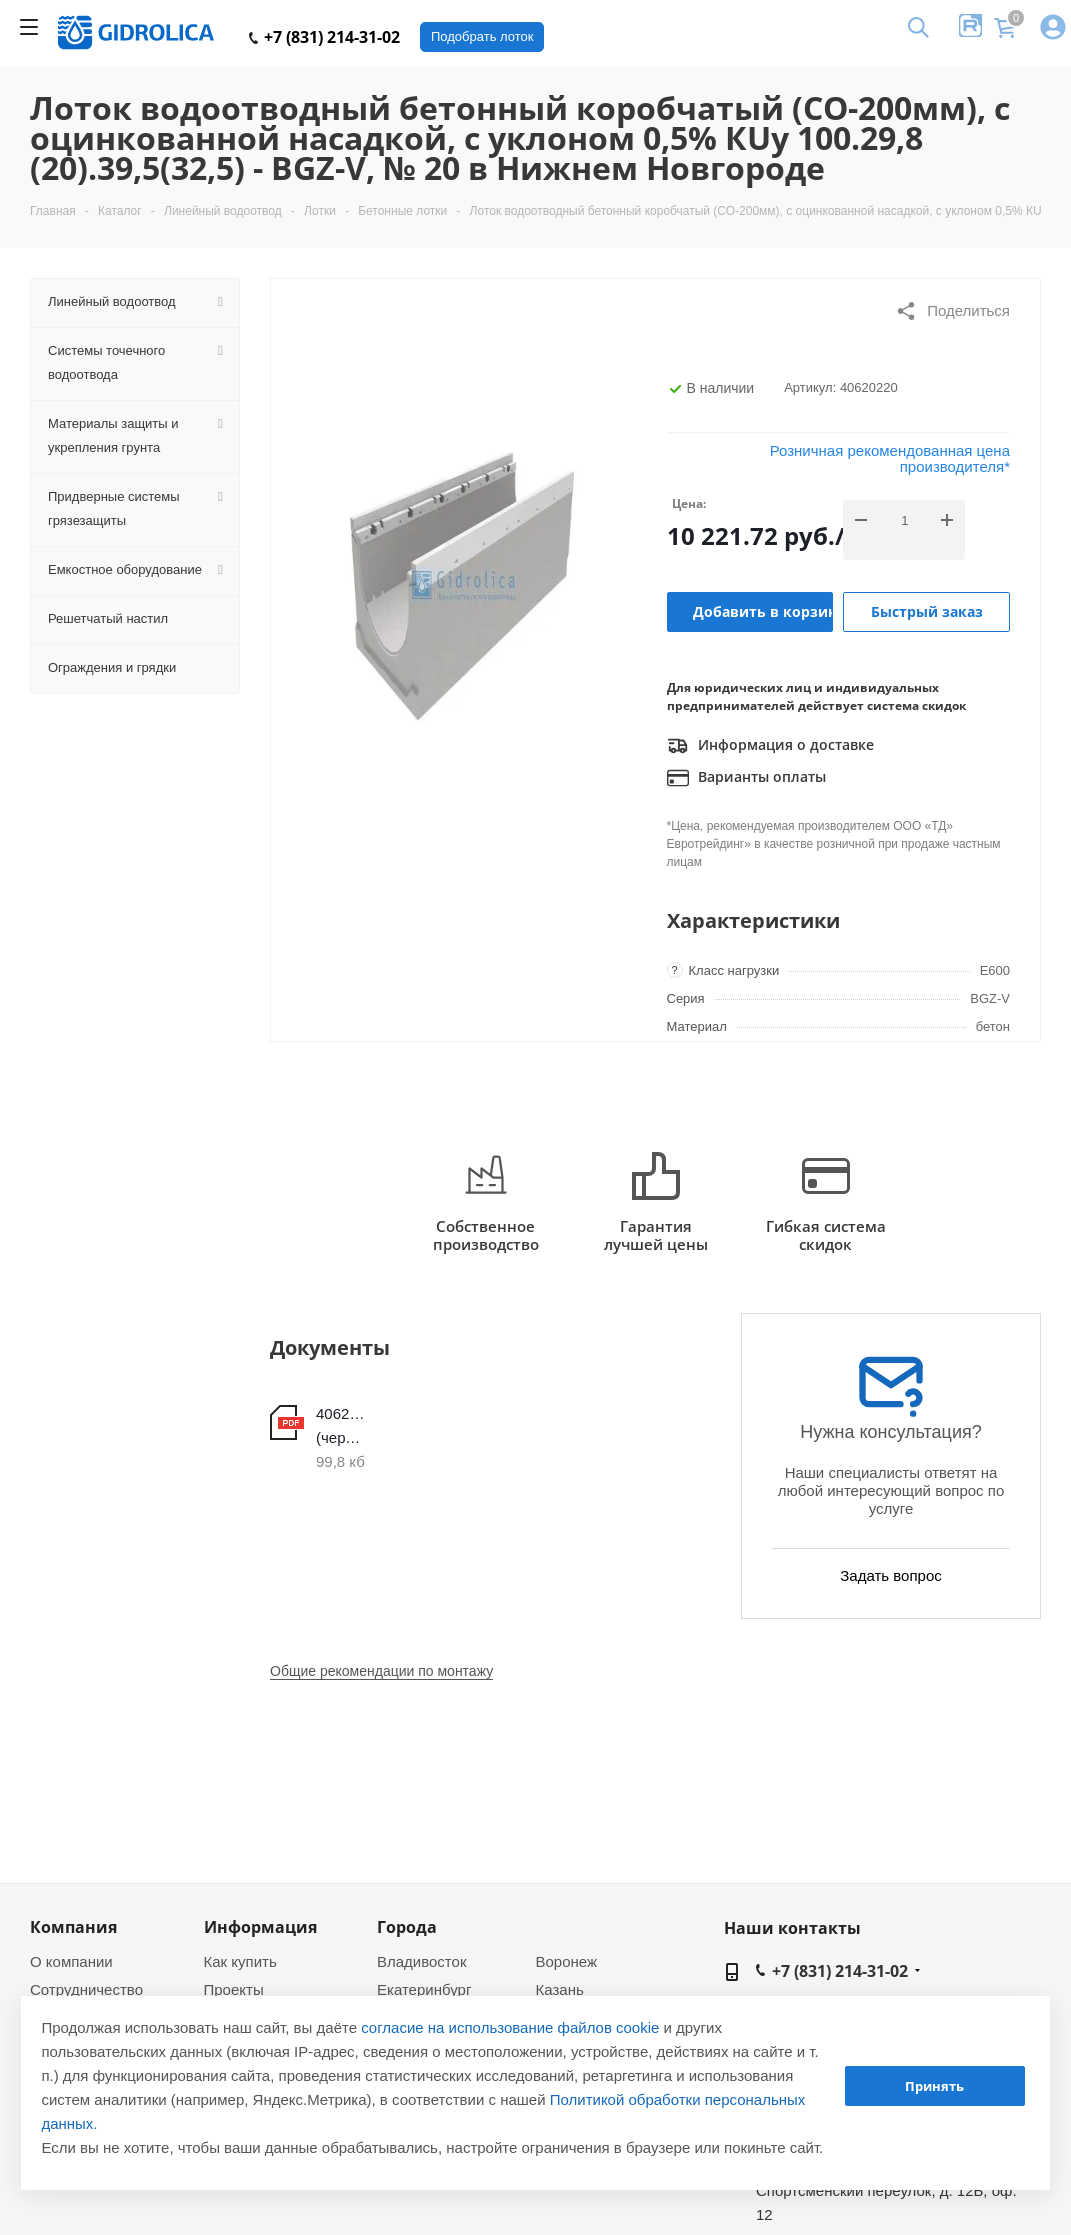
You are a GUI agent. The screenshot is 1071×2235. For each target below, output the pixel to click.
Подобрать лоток (482, 36)
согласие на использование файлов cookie (510, 2027)
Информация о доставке (770, 746)
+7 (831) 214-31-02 (324, 37)
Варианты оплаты (746, 778)
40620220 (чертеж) (340, 1425)
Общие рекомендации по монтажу (381, 1671)
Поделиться (952, 311)
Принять (934, 2086)
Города (407, 1927)
